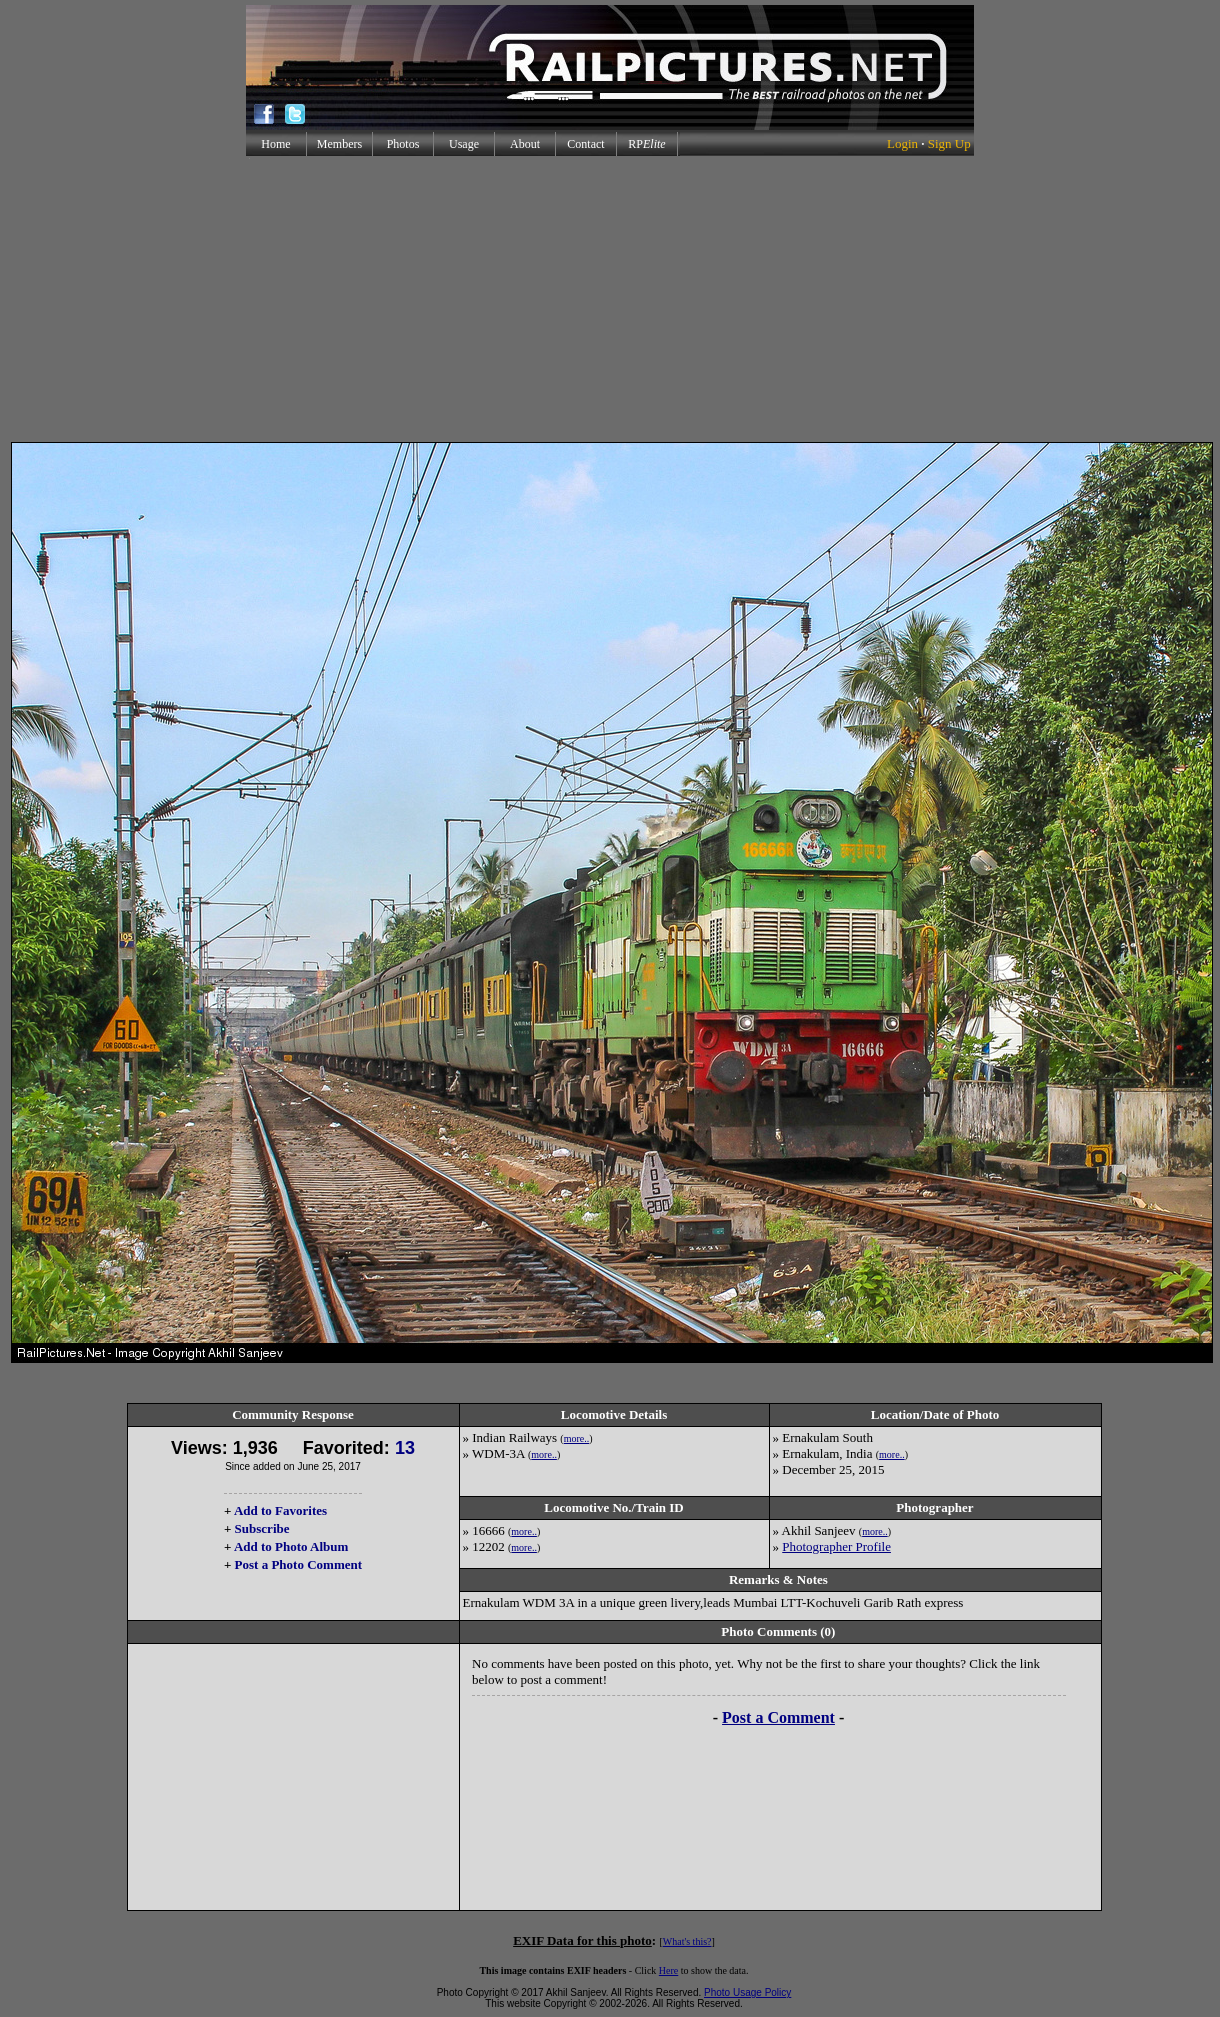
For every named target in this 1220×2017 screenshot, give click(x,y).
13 (405, 1448)
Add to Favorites (280, 1510)
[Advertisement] (610, 299)
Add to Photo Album (291, 1546)
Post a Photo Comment (298, 1564)
